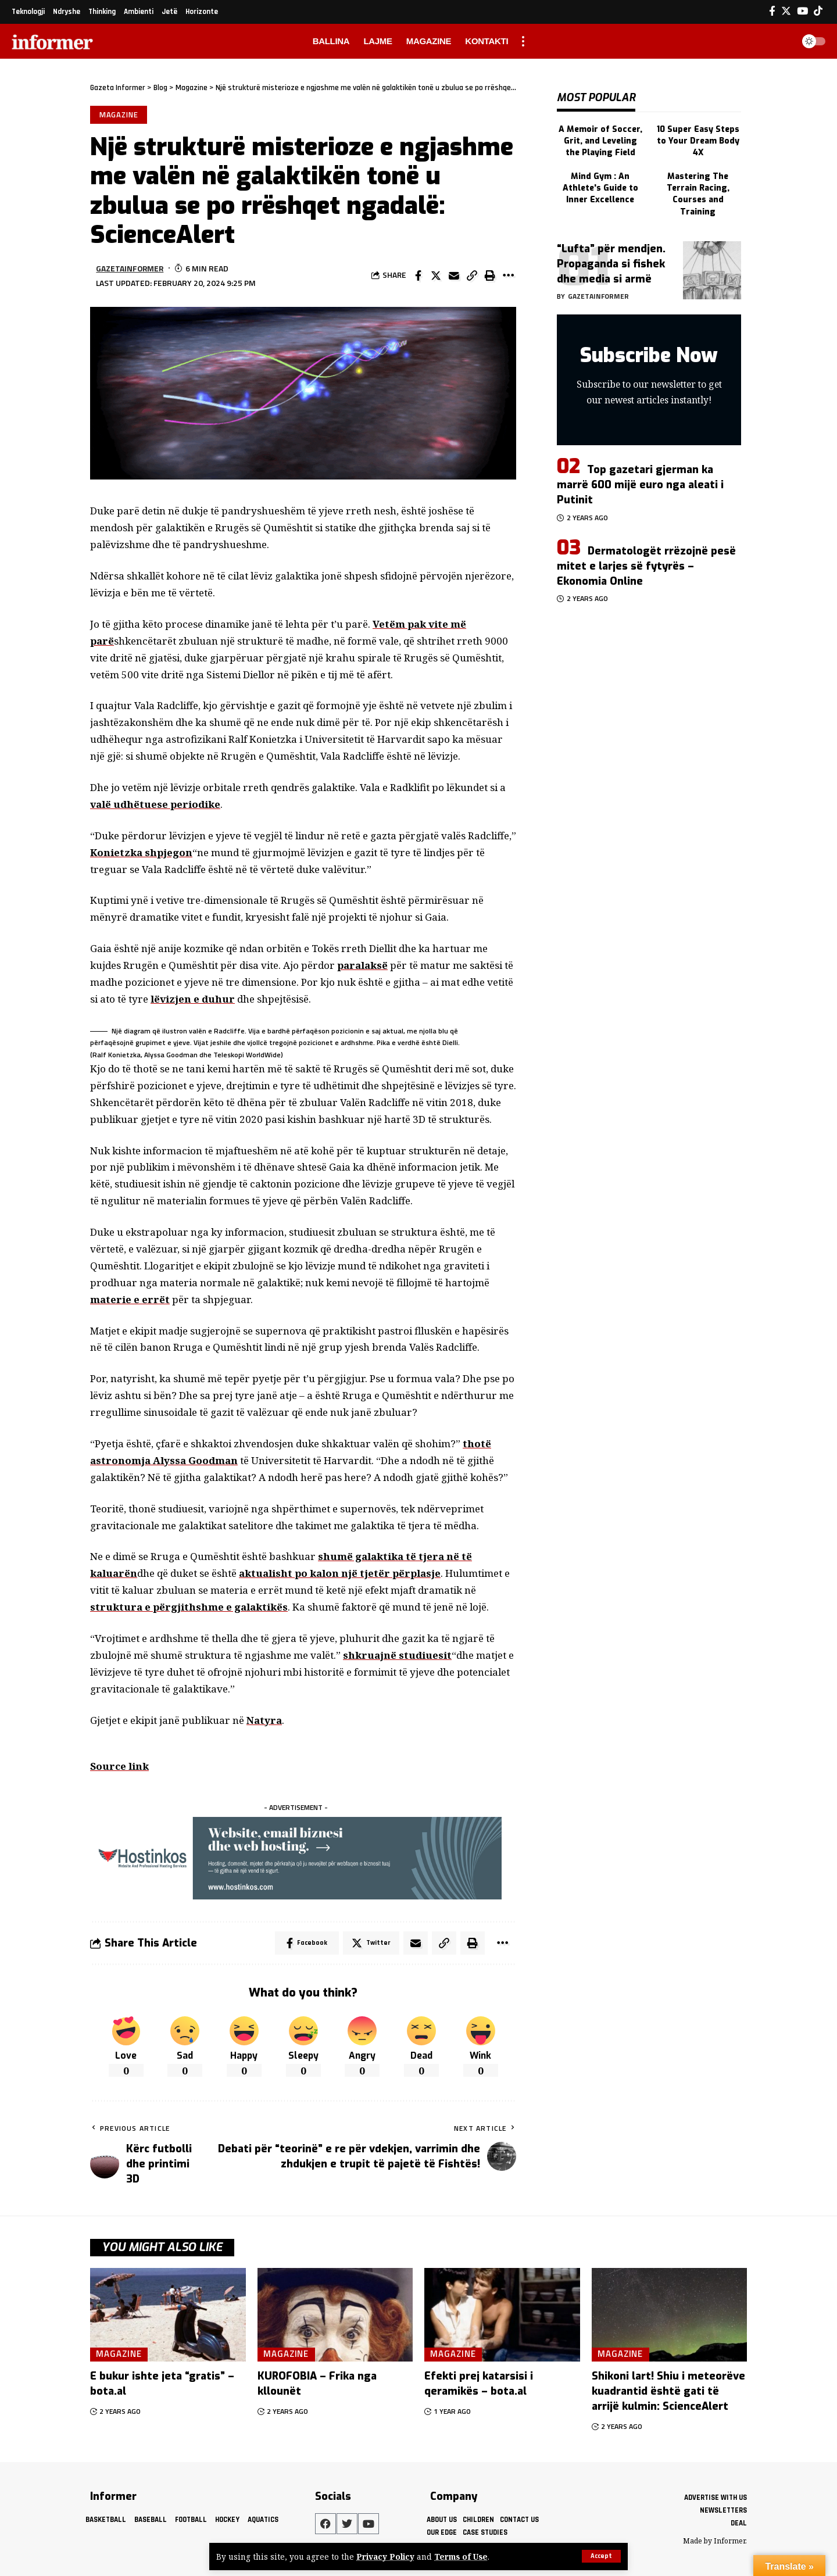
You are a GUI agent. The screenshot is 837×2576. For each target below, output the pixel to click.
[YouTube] (802, 11)
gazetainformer (129, 268)
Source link (119, 1766)
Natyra (264, 1720)
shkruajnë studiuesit (397, 1655)
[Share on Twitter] (436, 275)
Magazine (118, 114)
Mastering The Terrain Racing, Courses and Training (698, 189)
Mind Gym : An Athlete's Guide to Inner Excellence (600, 183)
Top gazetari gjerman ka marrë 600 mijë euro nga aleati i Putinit (640, 480)
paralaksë (362, 965)
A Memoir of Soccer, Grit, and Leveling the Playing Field (600, 136)
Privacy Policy (385, 2556)
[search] (781, 41)
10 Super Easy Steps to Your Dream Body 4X (698, 136)
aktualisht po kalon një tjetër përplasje (340, 1573)
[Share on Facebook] (418, 275)
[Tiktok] (818, 11)
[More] (508, 275)
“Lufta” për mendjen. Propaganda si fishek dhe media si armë (611, 259)
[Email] (454, 275)
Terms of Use (461, 2556)
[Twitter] (786, 11)
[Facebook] (772, 11)
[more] (523, 41)
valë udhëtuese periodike (155, 804)
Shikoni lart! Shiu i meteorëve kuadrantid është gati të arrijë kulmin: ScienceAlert (668, 2391)
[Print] (490, 275)
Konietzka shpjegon (141, 852)
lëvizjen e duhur (193, 999)
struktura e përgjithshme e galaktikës (189, 1606)
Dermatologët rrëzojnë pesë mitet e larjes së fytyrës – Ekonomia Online (646, 561)
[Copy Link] (472, 275)
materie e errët (130, 1299)
